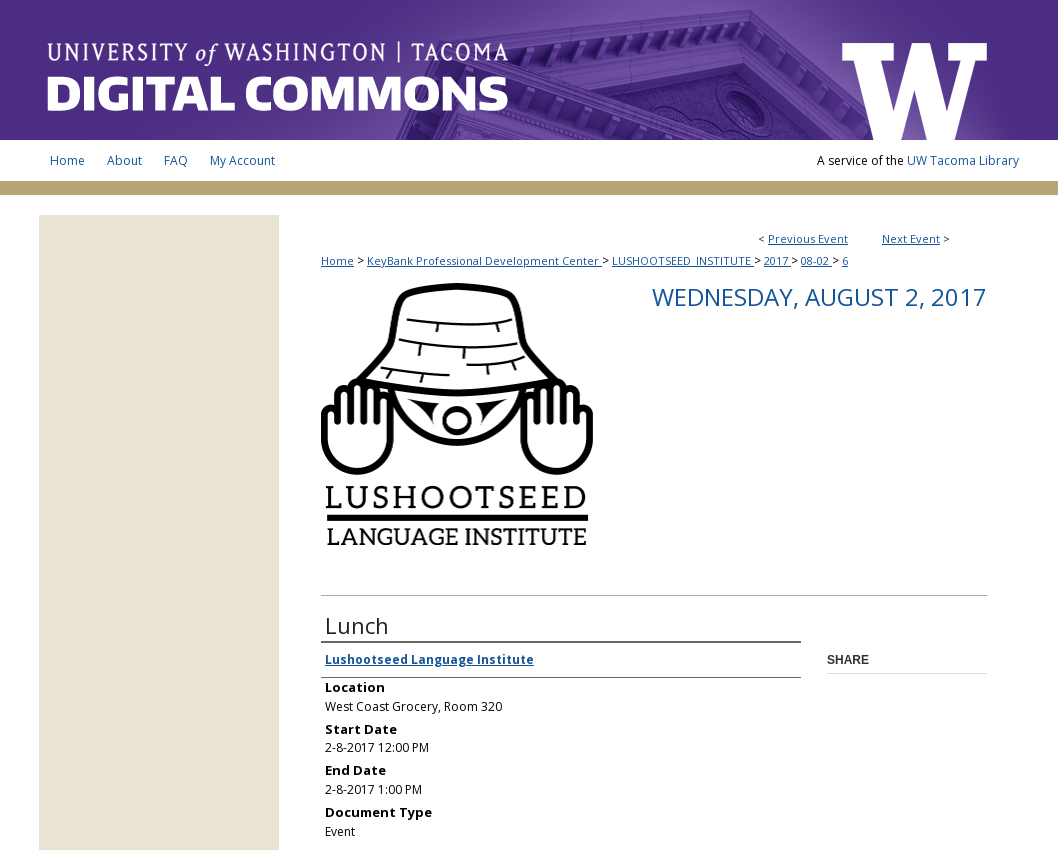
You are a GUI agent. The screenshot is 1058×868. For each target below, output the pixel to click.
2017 (777, 260)
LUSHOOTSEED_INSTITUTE (683, 260)
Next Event (911, 238)
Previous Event (808, 238)
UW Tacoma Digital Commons (429, 70)
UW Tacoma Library (963, 160)
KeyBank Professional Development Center (484, 260)
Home (337, 260)
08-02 (816, 260)
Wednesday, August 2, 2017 (819, 296)
